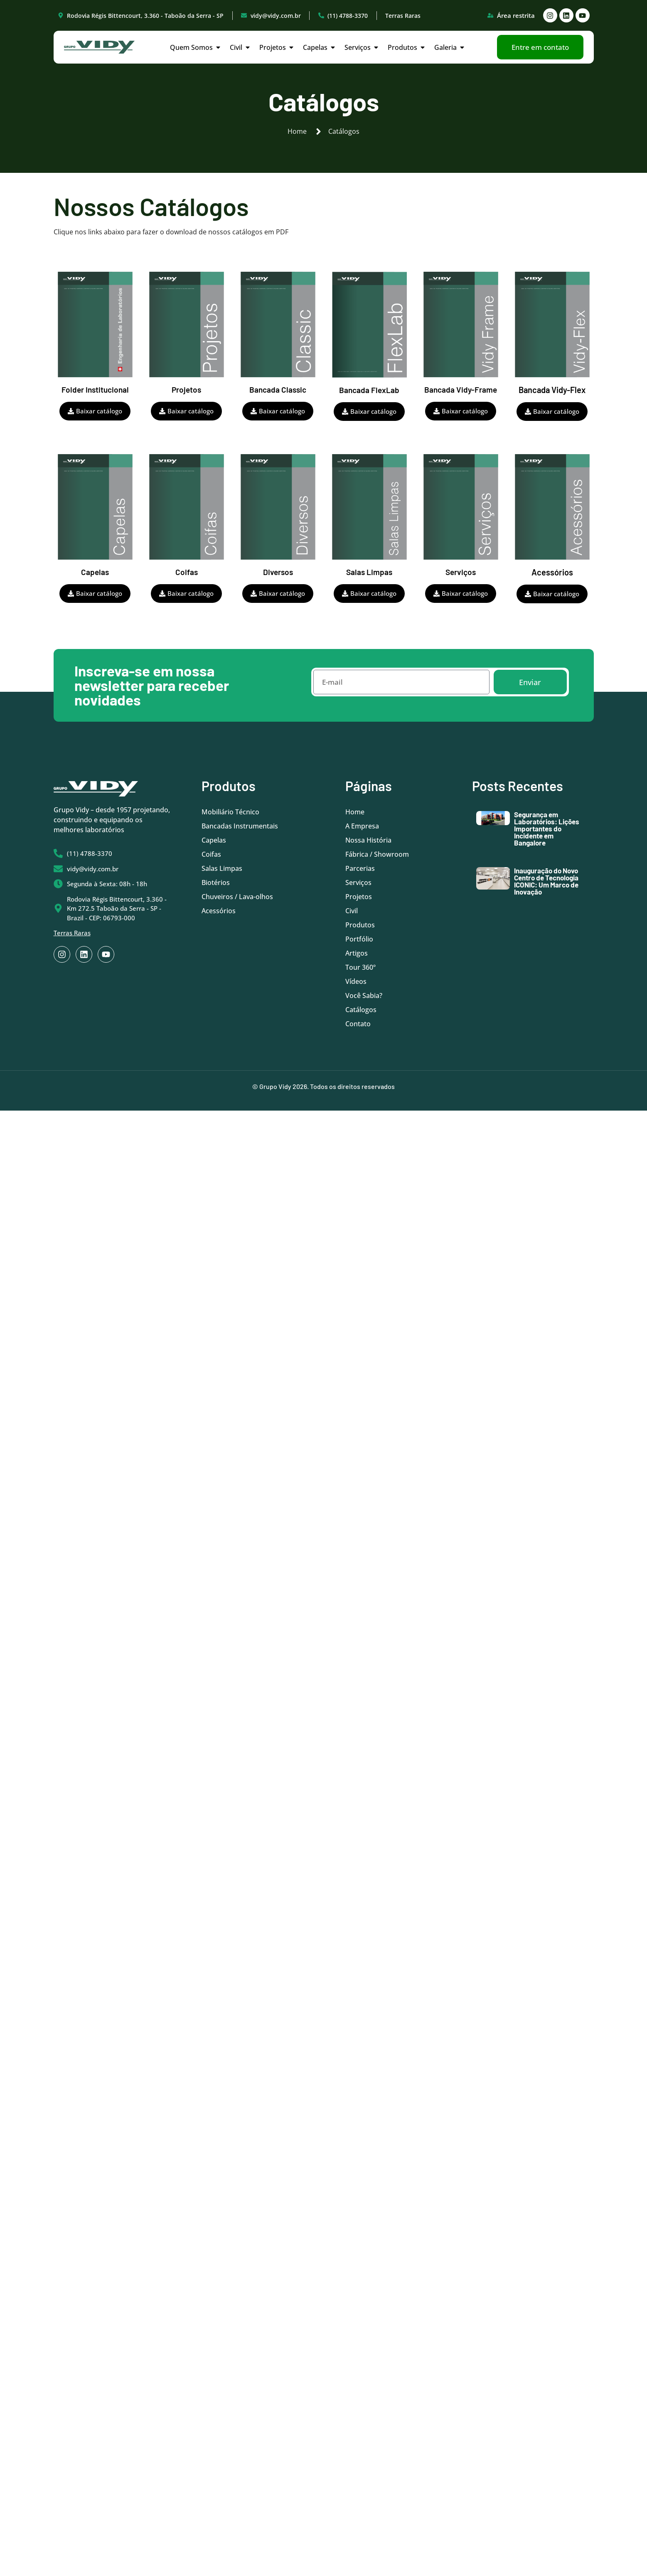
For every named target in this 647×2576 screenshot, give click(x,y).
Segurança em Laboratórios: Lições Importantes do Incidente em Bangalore (546, 828)
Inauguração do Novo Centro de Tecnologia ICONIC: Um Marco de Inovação (546, 881)
